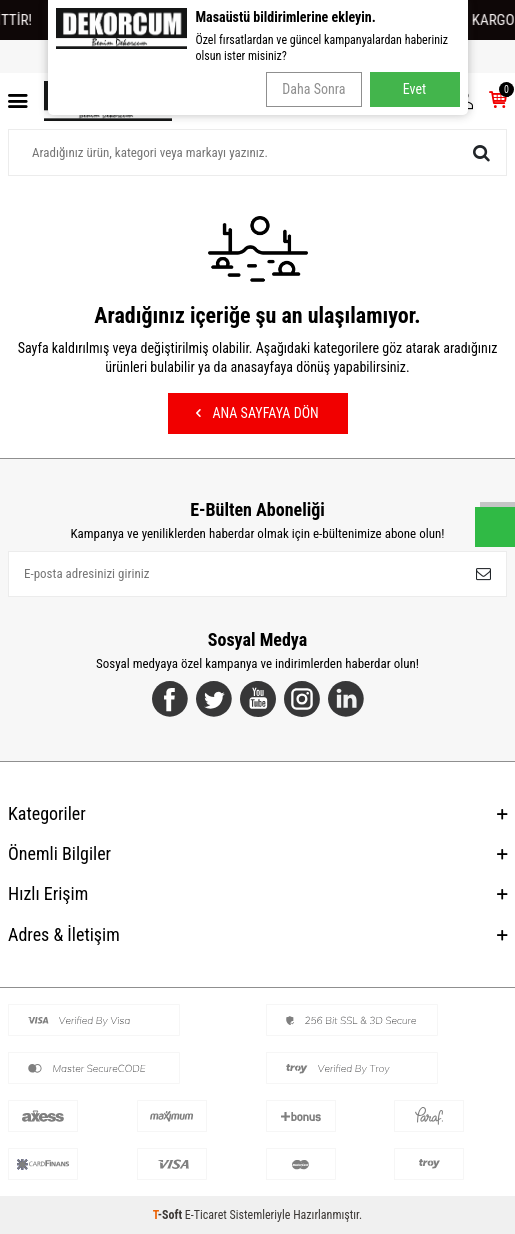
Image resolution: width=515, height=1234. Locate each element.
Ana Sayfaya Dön (257, 413)
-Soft (169, 1215)
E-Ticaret (206, 1215)
